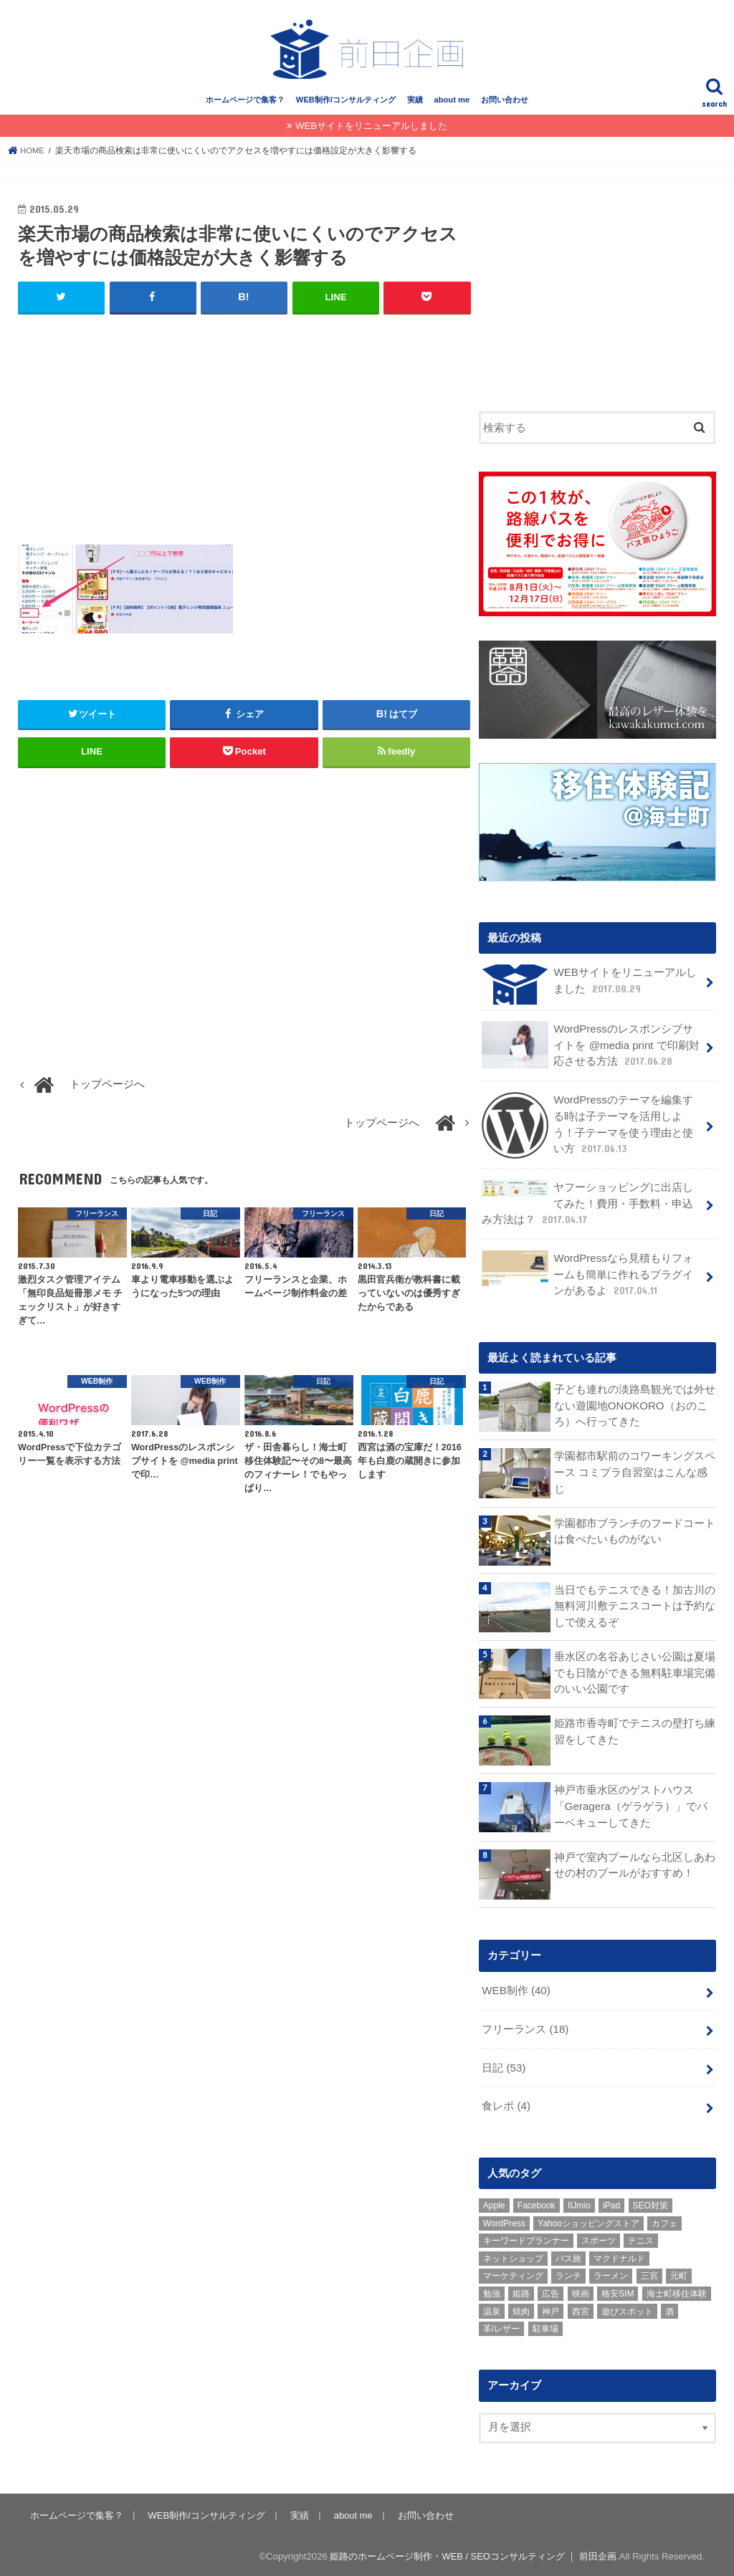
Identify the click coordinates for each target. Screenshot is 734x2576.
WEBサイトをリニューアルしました (371, 130)
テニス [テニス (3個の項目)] (641, 2238)
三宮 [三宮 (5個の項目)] (649, 2273)
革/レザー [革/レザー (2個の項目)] (501, 2326)
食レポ (506, 2104)
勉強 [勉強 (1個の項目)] (491, 2291)
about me (452, 105)
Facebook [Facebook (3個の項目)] (537, 2203)
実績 (415, 105)
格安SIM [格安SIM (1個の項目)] (617, 2291)
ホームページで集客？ (245, 105)
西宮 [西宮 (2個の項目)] (580, 2308)
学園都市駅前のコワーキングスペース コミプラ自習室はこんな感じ (634, 1471)
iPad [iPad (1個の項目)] (611, 2203)
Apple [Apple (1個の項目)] (494, 2203)
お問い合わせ (504, 105)
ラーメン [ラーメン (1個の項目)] (611, 2273)
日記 (503, 2066)
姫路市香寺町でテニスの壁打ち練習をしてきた (634, 1731)
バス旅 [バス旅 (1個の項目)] (568, 2255)
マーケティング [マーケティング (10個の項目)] (513, 2273)
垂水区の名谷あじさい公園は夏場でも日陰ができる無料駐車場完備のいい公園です (634, 1671)
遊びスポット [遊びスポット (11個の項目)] (627, 2308)
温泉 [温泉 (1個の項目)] (491, 2308)
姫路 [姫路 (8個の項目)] (521, 2291)
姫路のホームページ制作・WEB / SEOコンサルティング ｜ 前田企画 (472, 2553)
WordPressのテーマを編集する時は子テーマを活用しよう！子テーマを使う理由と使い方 (592, 1129)
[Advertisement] (244, 435)
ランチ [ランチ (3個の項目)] (568, 2273)
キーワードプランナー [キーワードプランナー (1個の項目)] (526, 2238)
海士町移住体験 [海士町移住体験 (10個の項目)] (677, 2291)
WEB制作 (515, 1990)
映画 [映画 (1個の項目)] (580, 2291)
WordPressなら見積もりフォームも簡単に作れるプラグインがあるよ (592, 1274)
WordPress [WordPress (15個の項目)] (504, 2220)
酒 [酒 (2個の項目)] (669, 2308)
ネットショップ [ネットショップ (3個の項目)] (513, 2255)
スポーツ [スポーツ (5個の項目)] (598, 2238)
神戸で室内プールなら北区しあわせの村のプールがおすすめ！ (634, 1864)
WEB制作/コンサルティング (346, 105)
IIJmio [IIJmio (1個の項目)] (579, 2203)
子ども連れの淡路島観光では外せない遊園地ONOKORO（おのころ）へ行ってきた (634, 1405)
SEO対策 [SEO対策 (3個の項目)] (650, 2203)
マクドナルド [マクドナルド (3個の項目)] (619, 2255)
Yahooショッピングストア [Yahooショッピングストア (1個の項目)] (588, 2220)
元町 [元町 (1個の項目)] (678, 2273)
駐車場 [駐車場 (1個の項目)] (545, 2326)
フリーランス (525, 2028)
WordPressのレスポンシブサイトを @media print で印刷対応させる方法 (592, 1049)
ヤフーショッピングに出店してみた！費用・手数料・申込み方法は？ (587, 1205)
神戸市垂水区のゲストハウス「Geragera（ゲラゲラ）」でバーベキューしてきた (630, 1805)
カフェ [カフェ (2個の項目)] (664, 2220)
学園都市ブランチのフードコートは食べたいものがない (634, 1530)
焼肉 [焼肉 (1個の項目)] (521, 2308)
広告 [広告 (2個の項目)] (550, 2291)
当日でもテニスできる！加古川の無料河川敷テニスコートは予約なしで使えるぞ (634, 1605)
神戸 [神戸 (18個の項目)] (550, 2308)
